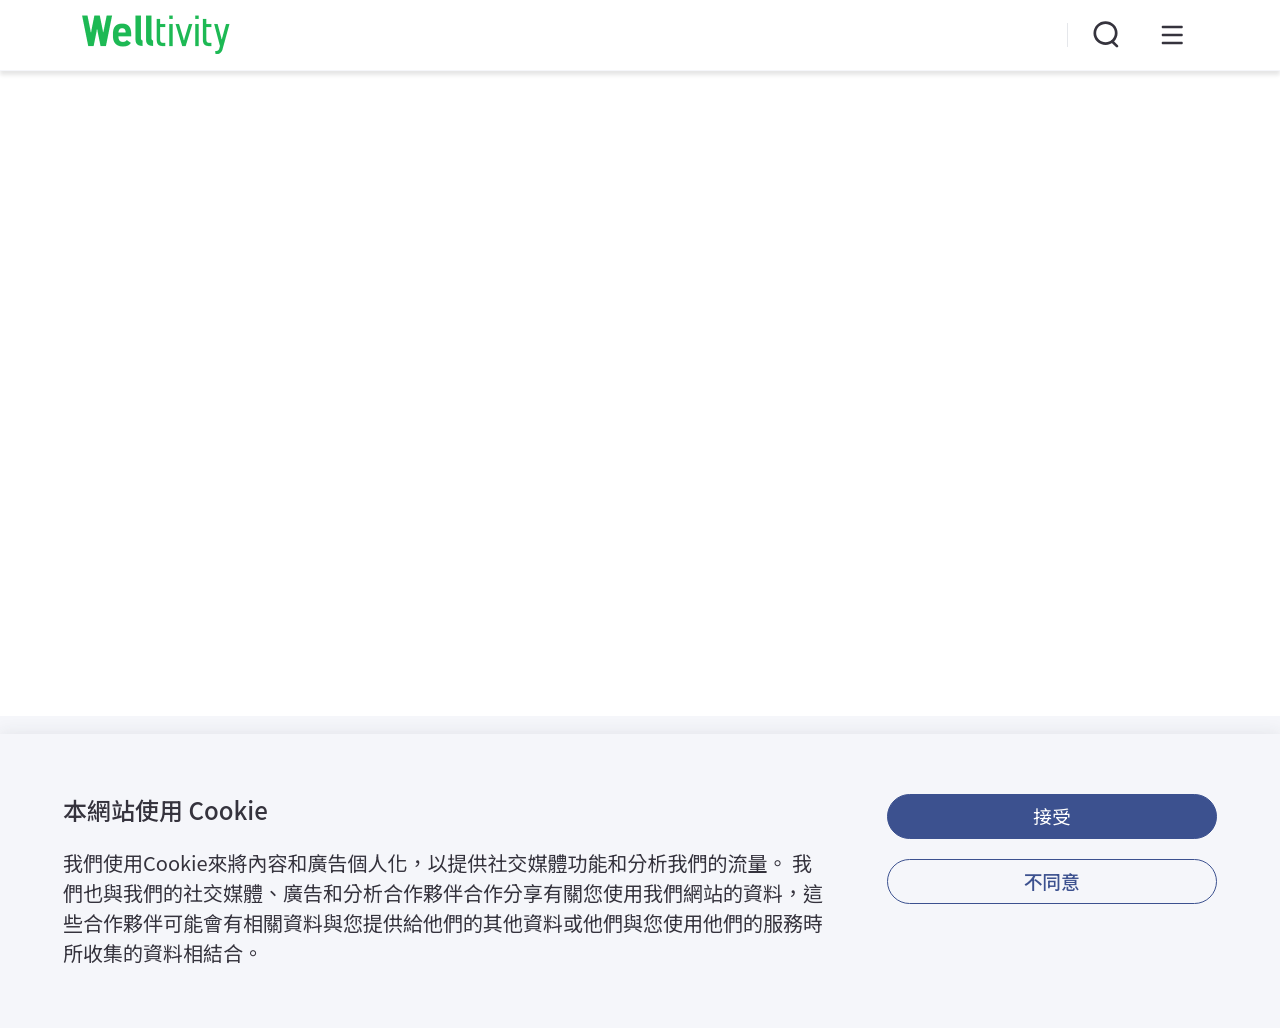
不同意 (1052, 880)
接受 (1052, 815)
